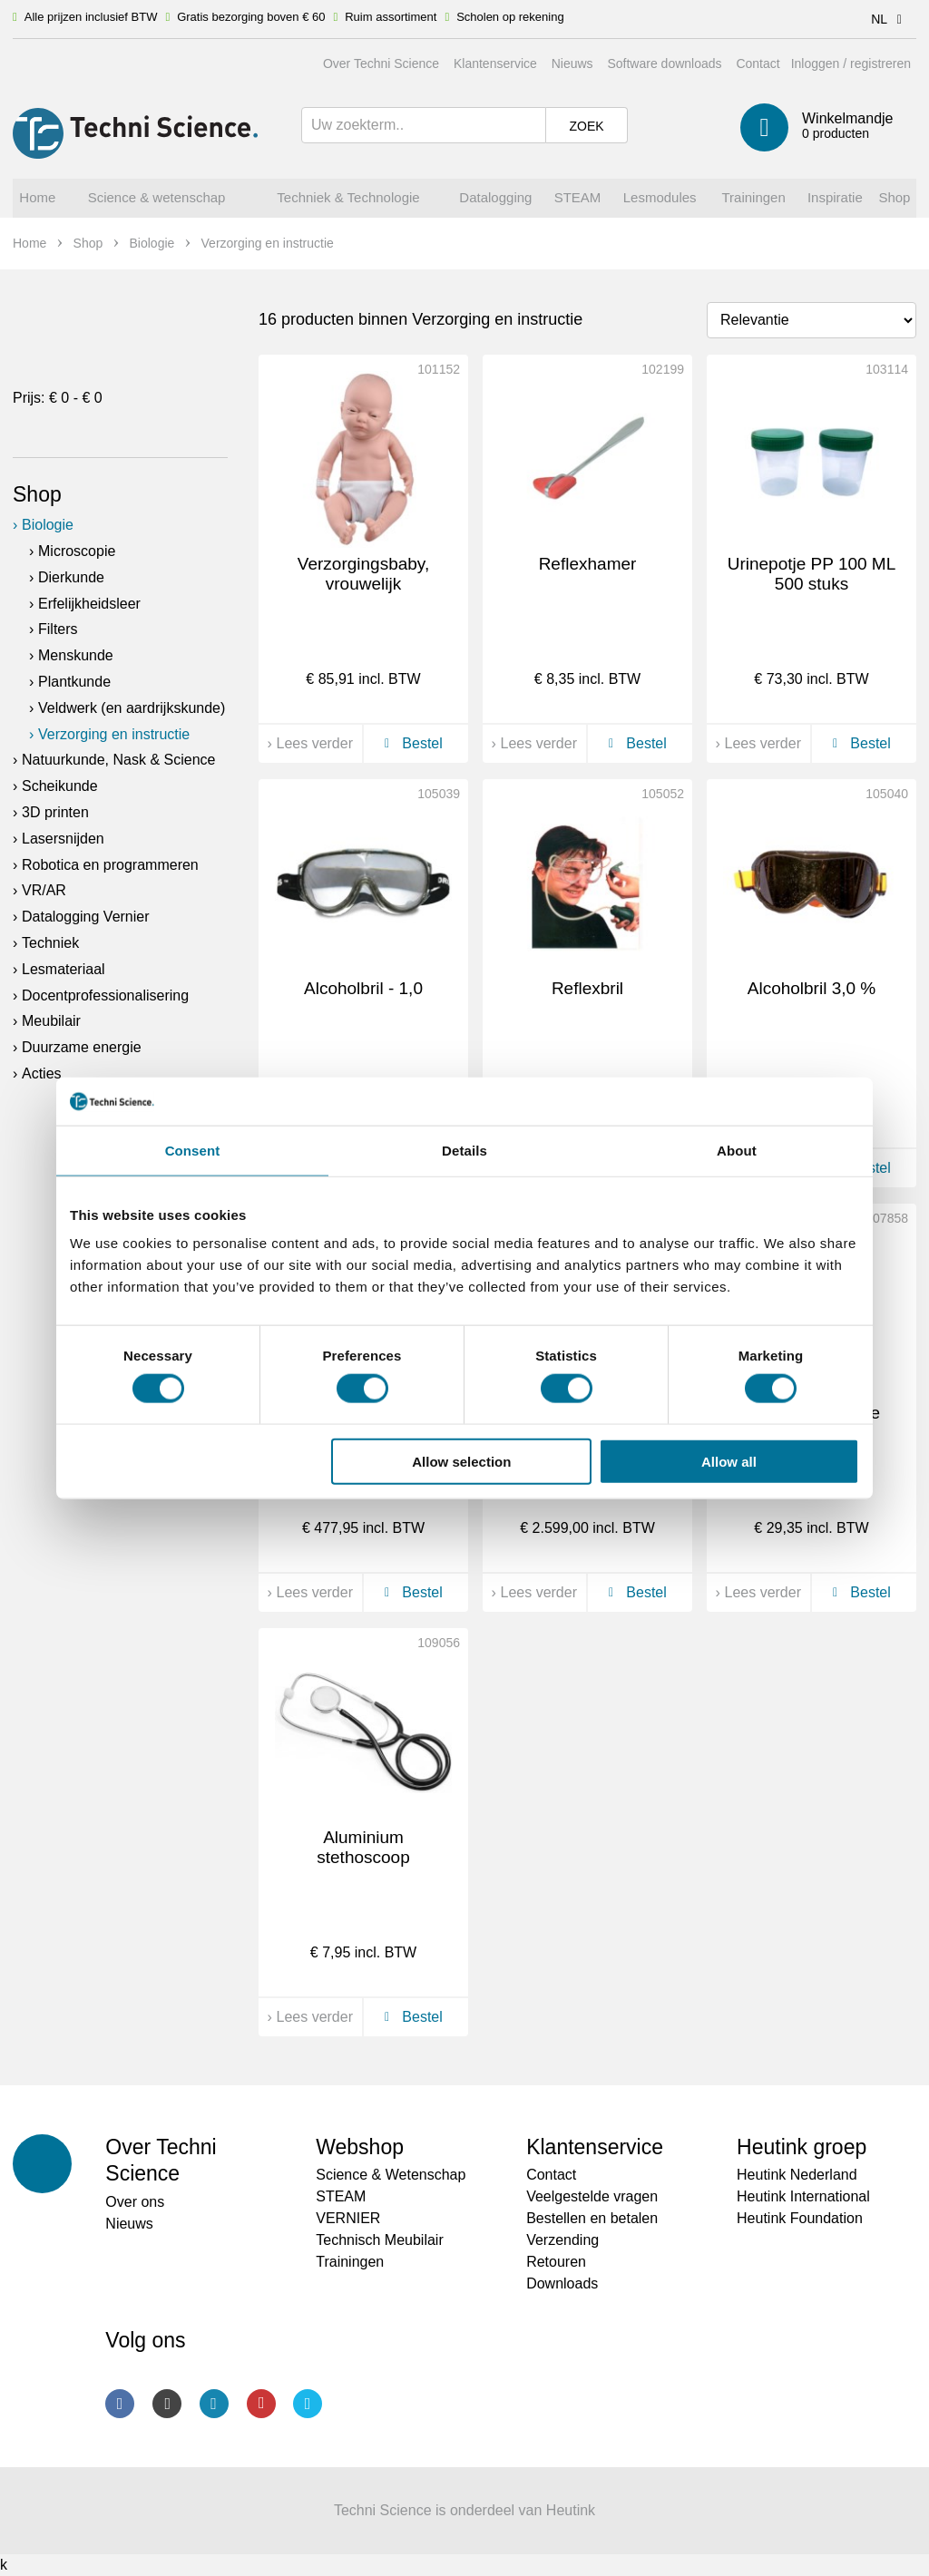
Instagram (166, 2403)
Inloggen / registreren (851, 63)
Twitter (307, 2403)
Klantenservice (495, 63)
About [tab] (737, 1149)
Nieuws (572, 63)
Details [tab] (464, 1149)
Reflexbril (587, 988)
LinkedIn (214, 2403)
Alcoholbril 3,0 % (812, 988)
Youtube (261, 2403)
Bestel (410, 743)
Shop (37, 494)
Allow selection (461, 1461)
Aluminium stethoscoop (363, 1848)
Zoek (586, 126)
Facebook (119, 2403)
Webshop (360, 2147)
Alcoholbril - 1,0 (363, 988)
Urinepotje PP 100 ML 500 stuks (812, 574)
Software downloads (664, 63)
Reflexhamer (588, 563)
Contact (757, 63)
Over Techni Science (381, 63)
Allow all (729, 1461)
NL (889, 19)
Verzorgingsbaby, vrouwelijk (363, 574)
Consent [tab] (192, 1149)
